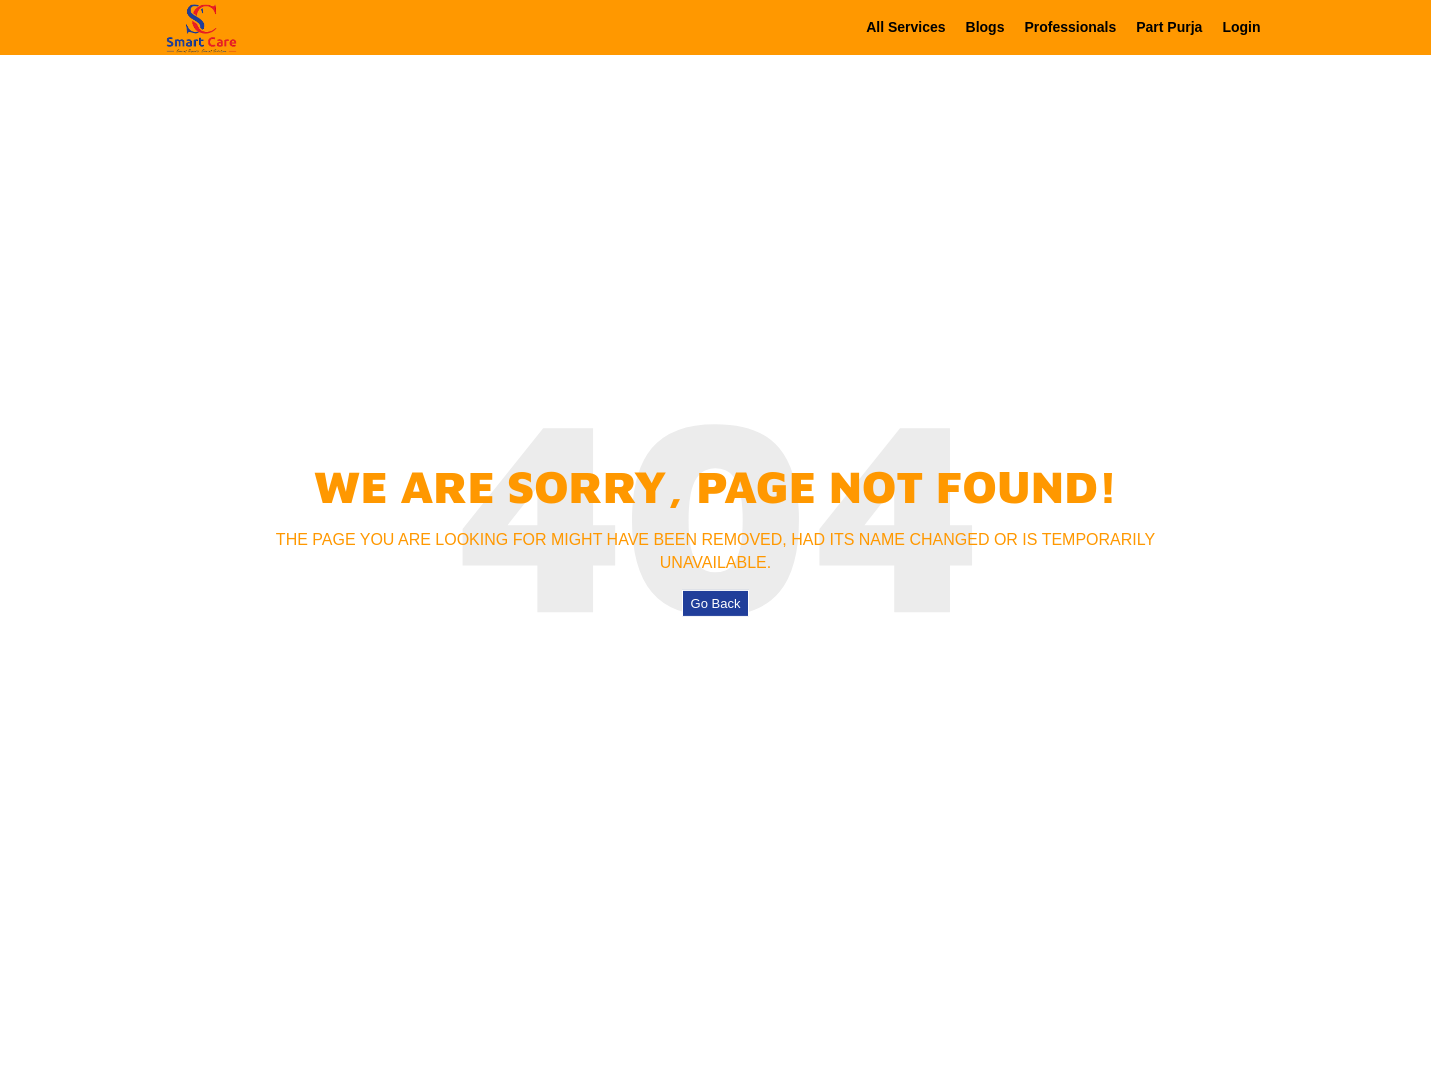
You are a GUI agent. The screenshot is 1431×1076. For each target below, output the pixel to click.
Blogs (985, 27)
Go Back (716, 603)
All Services (905, 27)
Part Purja (1169, 27)
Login (1241, 27)
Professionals (1070, 27)
